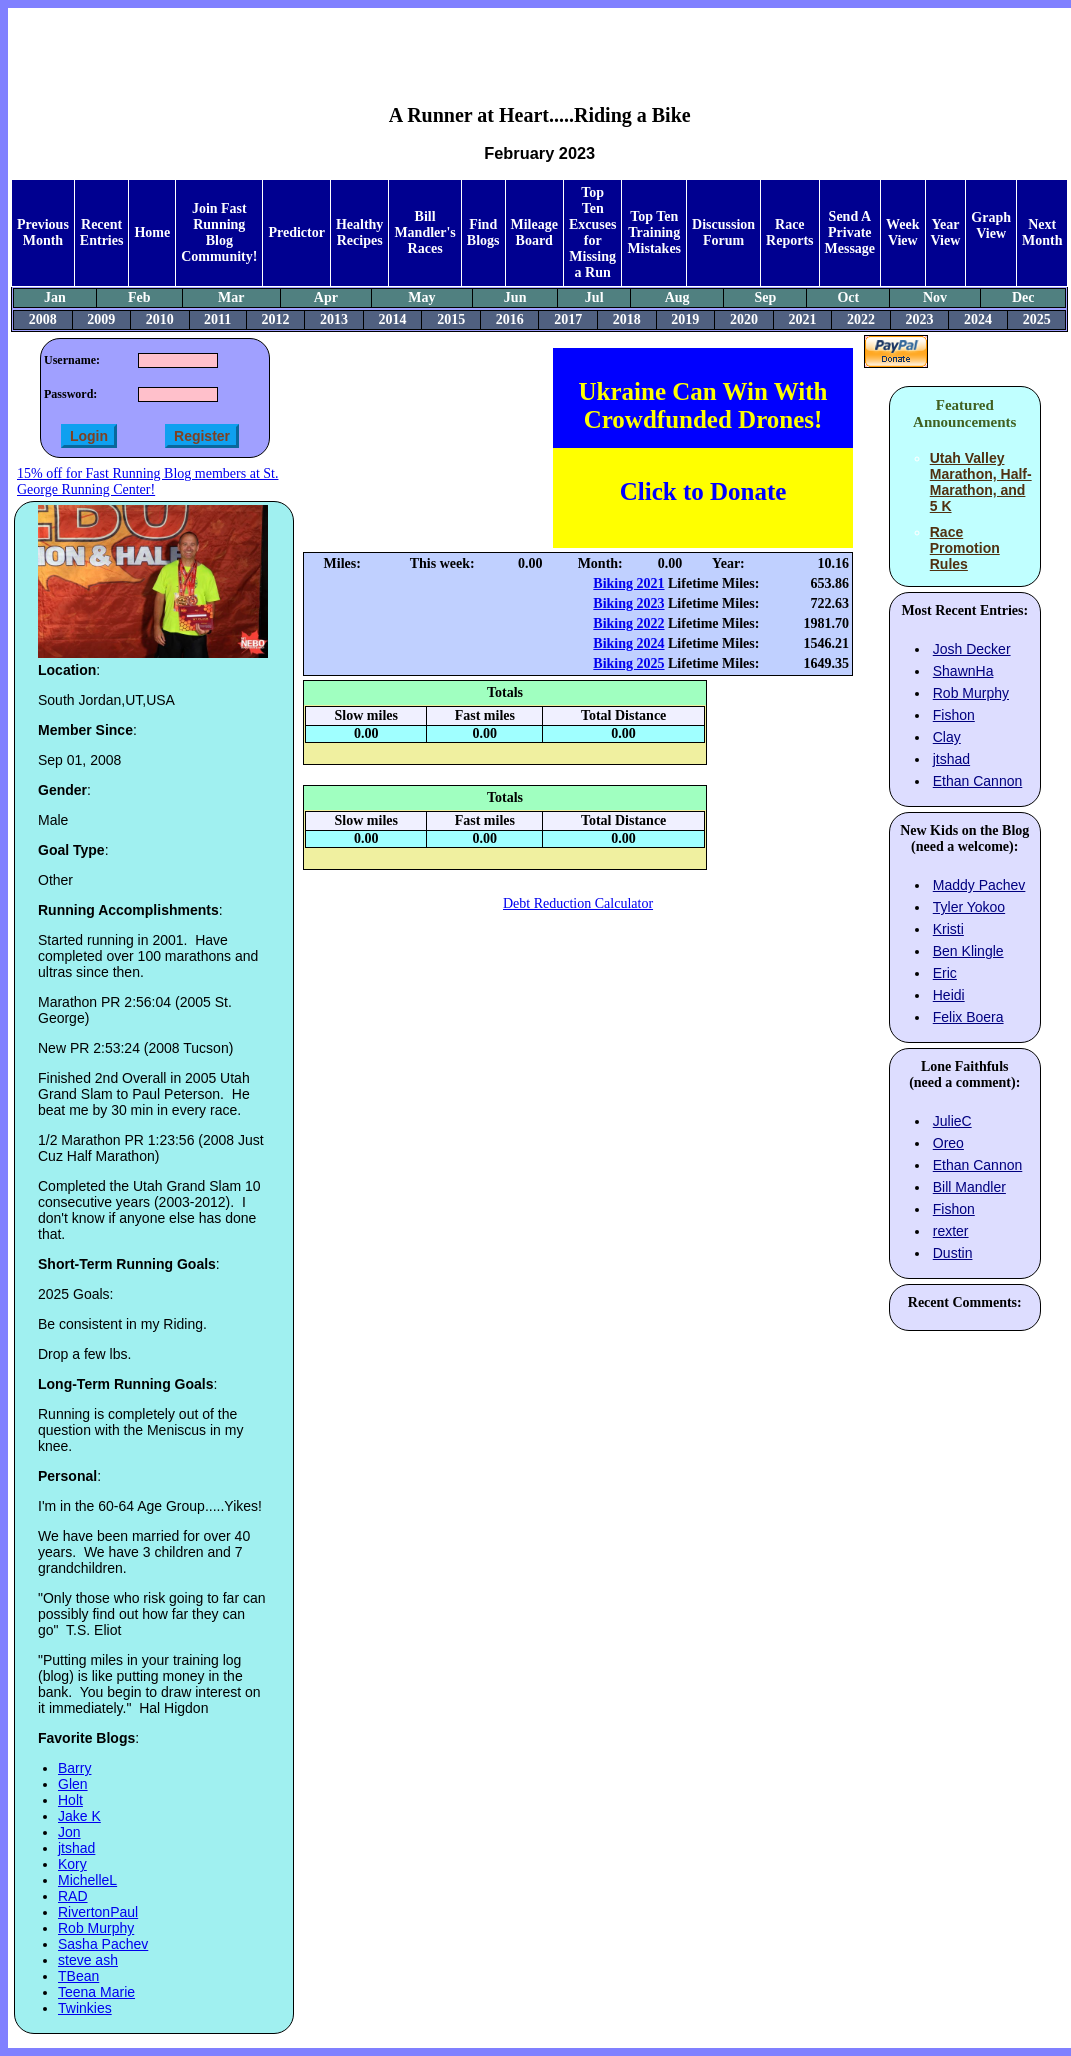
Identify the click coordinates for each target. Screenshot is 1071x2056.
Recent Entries (102, 232)
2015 (451, 319)
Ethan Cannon (978, 781)
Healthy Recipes (359, 232)
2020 (744, 319)
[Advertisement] (540, 41)
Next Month (1042, 232)
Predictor (296, 232)
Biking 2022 (628, 623)
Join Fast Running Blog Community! (219, 232)
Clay (947, 737)
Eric (945, 973)
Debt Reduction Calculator (578, 903)
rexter (951, 1231)
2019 (685, 319)
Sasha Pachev (103, 1944)
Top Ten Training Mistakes (654, 232)
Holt (70, 1800)
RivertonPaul (98, 1912)
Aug (677, 297)
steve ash (88, 1960)
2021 (802, 319)
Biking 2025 (628, 663)
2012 (276, 319)
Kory (72, 1864)
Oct (848, 297)
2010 (160, 319)
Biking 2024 (628, 643)
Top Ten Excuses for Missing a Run (592, 232)
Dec (1023, 297)
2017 (568, 319)
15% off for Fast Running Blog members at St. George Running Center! (147, 481)
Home (152, 232)
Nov (935, 297)
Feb (139, 297)
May (421, 297)
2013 (334, 319)
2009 (101, 319)
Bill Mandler (969, 1187)
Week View (902, 232)
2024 (978, 319)
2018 (627, 319)
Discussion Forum (723, 232)
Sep (765, 297)
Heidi (949, 995)
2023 (920, 319)
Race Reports (789, 232)
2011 (217, 319)
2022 (861, 319)
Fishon (954, 715)
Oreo (948, 1143)
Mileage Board (534, 232)
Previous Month (43, 232)
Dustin (953, 1253)
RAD (73, 1896)
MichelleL (87, 1880)
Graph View (991, 225)
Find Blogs (483, 232)
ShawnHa (963, 671)
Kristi (948, 929)
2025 (1037, 319)
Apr (326, 297)
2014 (393, 319)
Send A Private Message (850, 232)
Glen (73, 1784)
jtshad (76, 1848)
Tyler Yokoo (969, 907)
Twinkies (85, 2008)
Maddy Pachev (979, 885)
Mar (231, 297)
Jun (515, 297)
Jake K (79, 1816)
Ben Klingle (968, 951)
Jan (55, 297)
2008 (43, 319)
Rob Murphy (96, 1928)
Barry (74, 1768)
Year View (946, 232)
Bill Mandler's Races (424, 232)
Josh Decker (972, 649)
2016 (510, 319)
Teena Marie (96, 1992)
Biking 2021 (628, 583)
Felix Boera (968, 1017)
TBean (78, 1976)
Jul (594, 297)
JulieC (952, 1121)
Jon (69, 1832)
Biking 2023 (628, 603)
